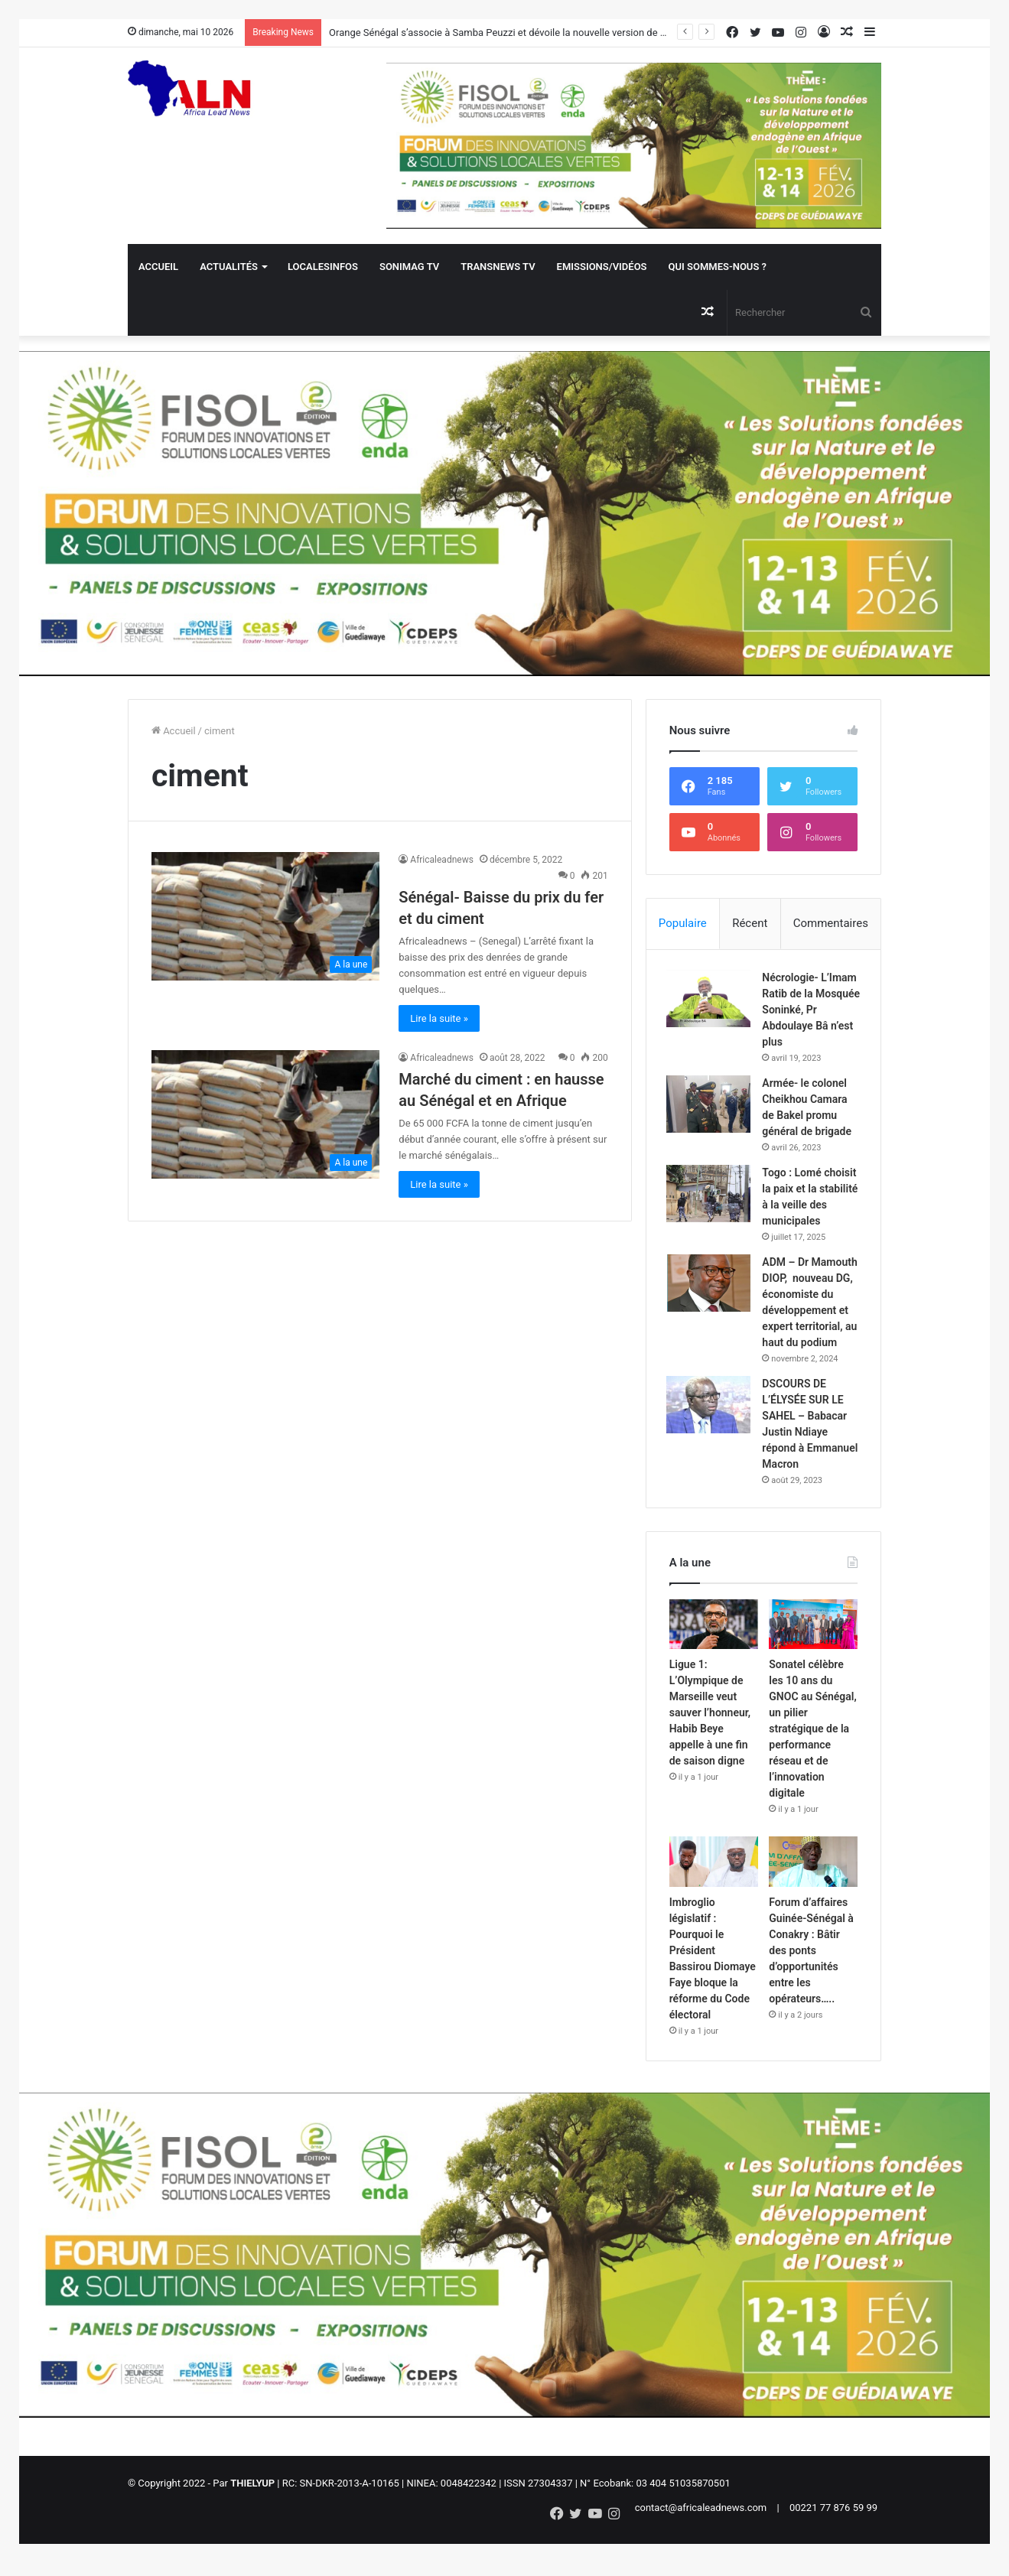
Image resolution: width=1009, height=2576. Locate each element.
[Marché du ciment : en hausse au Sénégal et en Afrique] (265, 1114)
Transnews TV (498, 266)
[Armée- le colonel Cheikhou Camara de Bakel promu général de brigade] (711, 1107)
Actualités (229, 266)
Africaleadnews (442, 859)
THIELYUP (252, 2504)
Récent (749, 923)
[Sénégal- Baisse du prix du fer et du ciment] (265, 916)
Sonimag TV (409, 266)
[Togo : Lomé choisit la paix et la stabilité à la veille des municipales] (711, 1196)
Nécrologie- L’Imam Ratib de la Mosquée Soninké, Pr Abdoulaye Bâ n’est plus (809, 1012)
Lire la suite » (439, 1018)
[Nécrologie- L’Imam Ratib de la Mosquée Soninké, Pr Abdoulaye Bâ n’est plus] (711, 1001)
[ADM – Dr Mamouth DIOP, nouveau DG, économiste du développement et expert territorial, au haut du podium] (711, 1286)
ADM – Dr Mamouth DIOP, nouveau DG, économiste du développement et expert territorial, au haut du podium (809, 1313)
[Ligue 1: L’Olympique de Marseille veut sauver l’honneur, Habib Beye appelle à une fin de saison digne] (713, 1645)
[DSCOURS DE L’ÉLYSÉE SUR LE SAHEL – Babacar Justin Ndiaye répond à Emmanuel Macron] (711, 1423)
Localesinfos (323, 266)
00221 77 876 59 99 (833, 2529)
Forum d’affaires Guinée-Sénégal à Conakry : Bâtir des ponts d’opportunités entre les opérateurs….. (811, 1971)
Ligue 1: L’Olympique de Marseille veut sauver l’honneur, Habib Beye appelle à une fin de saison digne (709, 1734)
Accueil (158, 266)
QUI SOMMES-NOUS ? (718, 266)
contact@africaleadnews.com (701, 2529)
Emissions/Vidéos (602, 266)
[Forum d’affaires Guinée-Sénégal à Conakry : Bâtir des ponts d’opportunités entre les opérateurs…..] (813, 1883)
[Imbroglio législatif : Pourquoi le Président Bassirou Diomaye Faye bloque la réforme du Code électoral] (713, 1883)
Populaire (683, 923)
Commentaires (830, 923)
